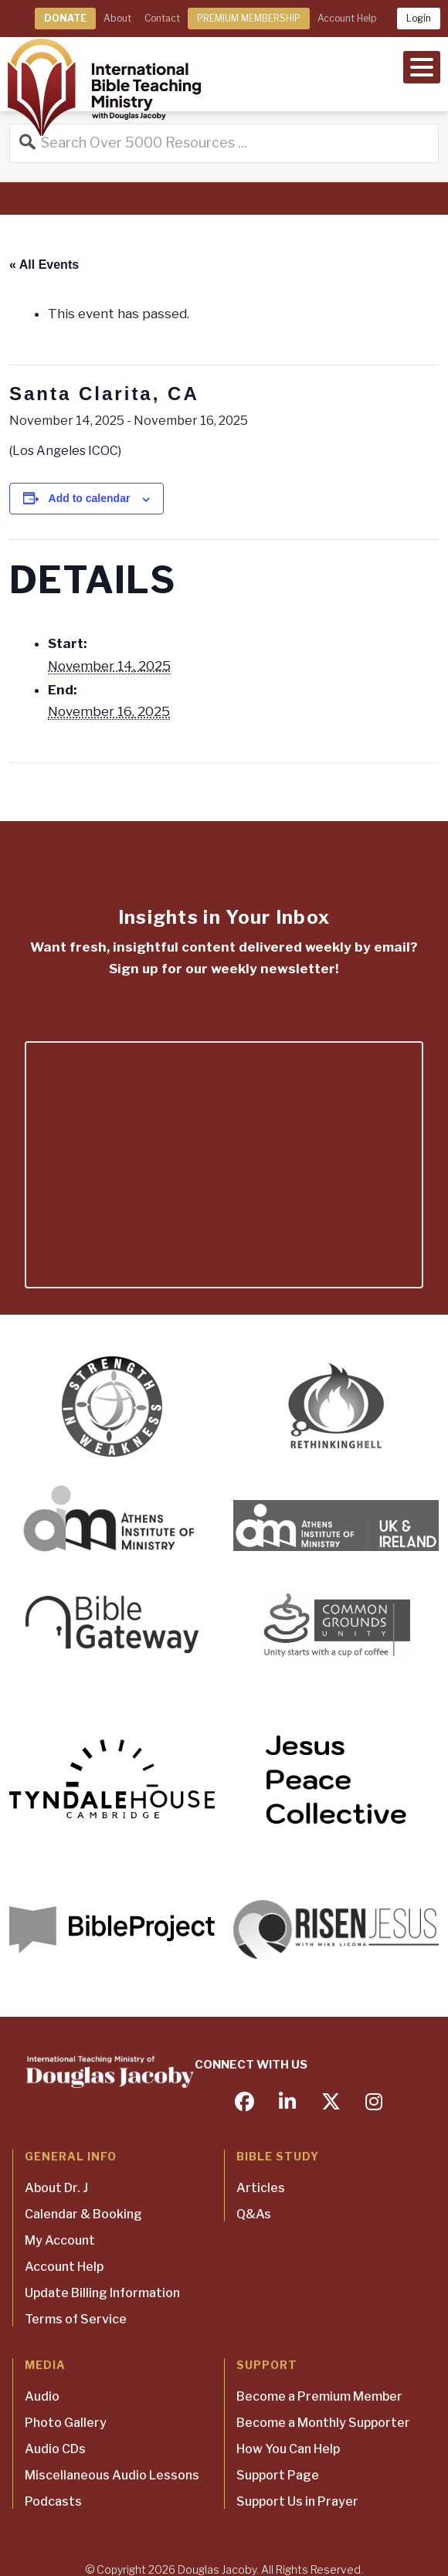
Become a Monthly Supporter (323, 2422)
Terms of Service (76, 2319)
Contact (162, 18)
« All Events (44, 264)
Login (418, 18)
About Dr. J (56, 2188)
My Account (60, 2240)
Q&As (253, 2214)
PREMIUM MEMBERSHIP (248, 18)
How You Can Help (288, 2449)
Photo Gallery (66, 2422)
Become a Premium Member (319, 2396)
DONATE (65, 18)
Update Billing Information (102, 2293)
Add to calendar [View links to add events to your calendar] (90, 498)
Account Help (346, 18)
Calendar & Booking (83, 2214)
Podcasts (53, 2501)
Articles (260, 2188)
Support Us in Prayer (297, 2501)
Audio (42, 2396)
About (117, 18)
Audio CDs (55, 2449)
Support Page (277, 2475)
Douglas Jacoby (217, 2569)
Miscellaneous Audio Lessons (112, 2475)
